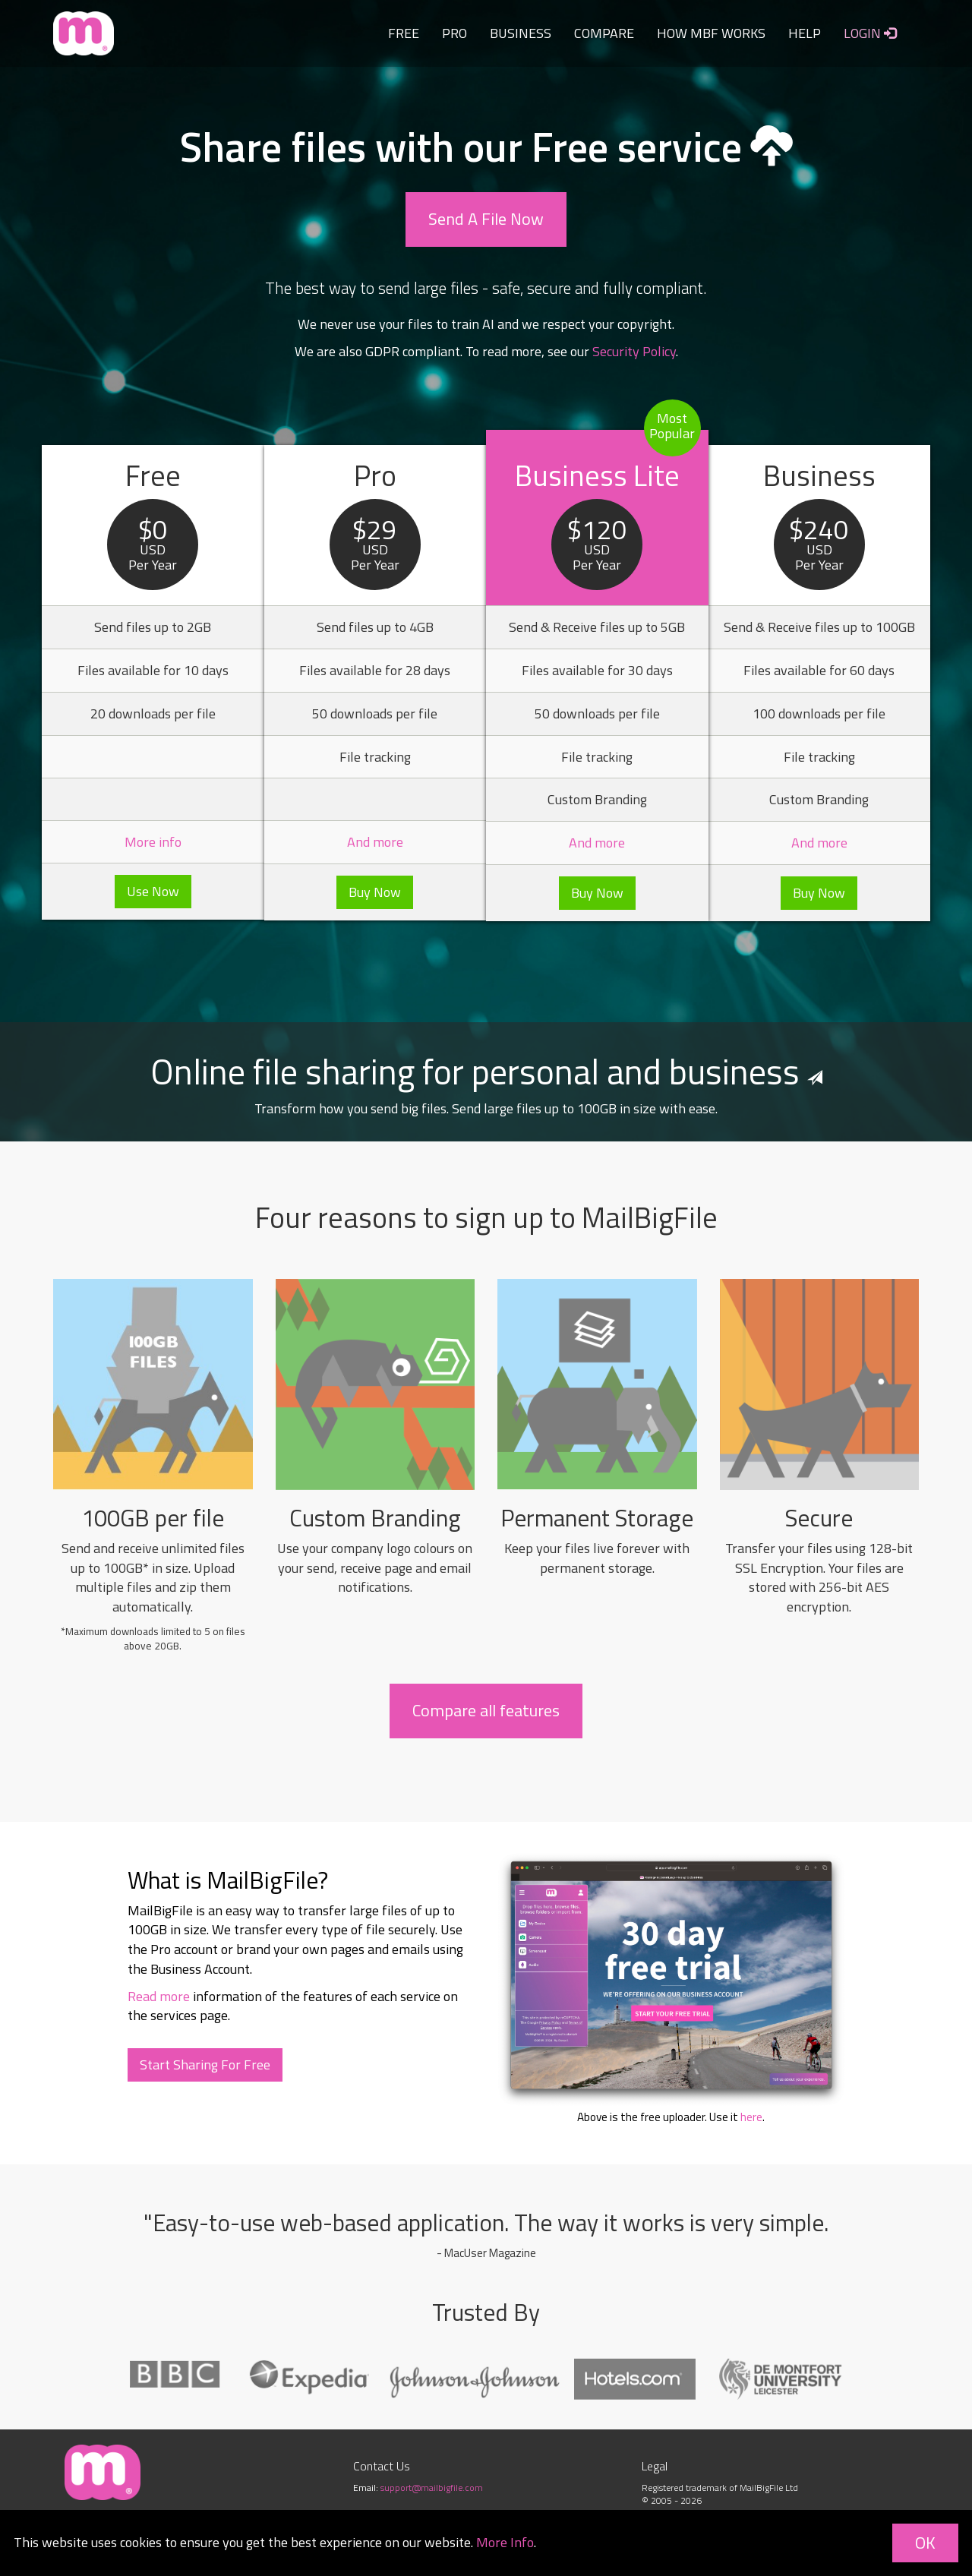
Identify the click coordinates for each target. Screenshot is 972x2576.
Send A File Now (486, 219)
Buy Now (375, 892)
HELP (804, 33)
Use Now (153, 891)
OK (925, 2542)
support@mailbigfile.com (431, 2487)
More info (153, 842)
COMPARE (604, 33)
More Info (505, 2542)
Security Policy (634, 351)
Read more (159, 1996)
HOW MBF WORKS (711, 33)
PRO (454, 33)
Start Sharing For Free (205, 2064)
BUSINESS (520, 33)
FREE (403, 33)
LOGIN (870, 33)
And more (375, 842)
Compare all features (486, 1710)
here (751, 2117)
